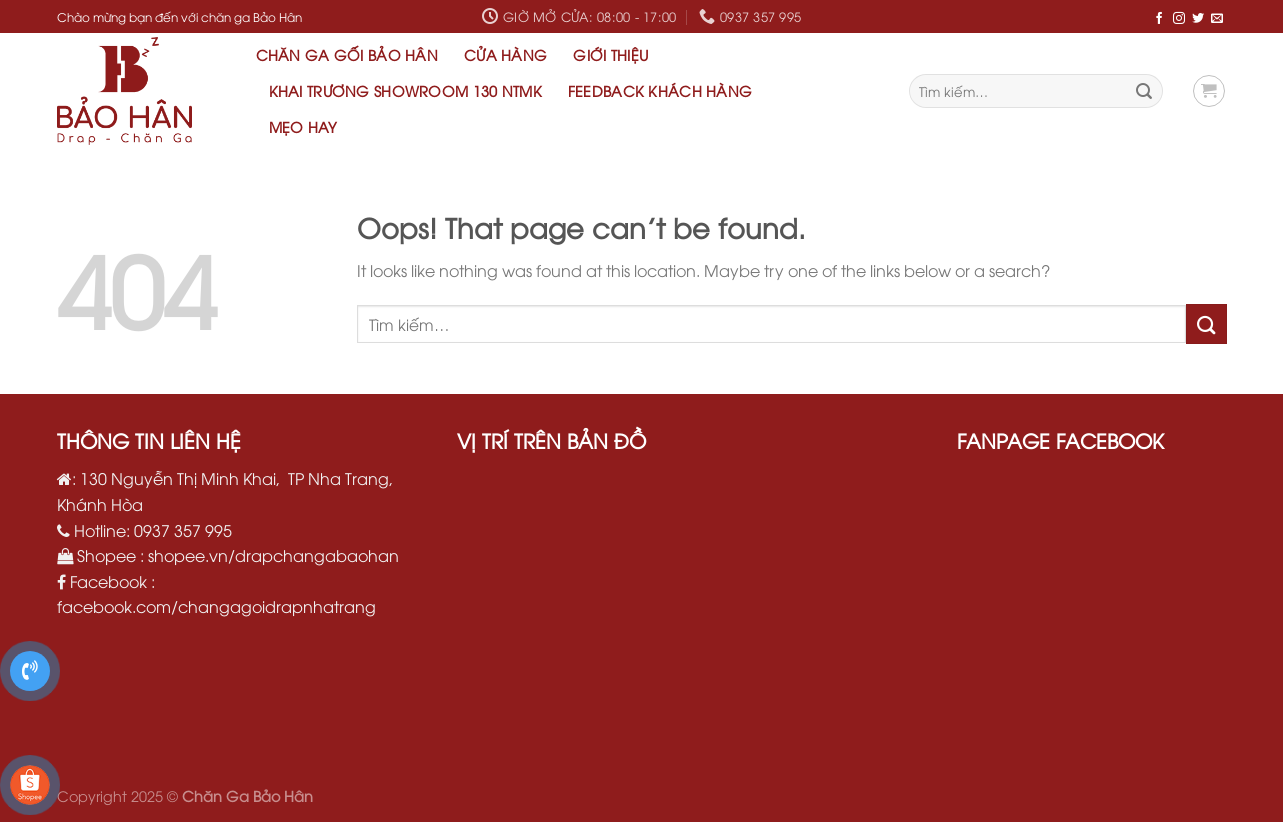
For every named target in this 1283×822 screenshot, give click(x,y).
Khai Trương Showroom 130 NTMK (405, 90)
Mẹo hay (303, 126)
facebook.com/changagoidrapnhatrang (216, 606)
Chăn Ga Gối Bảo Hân (347, 54)
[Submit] (1144, 91)
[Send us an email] (1217, 17)
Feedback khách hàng (660, 90)
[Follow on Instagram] (1179, 17)
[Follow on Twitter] (1198, 17)
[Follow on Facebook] (1159, 17)
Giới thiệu (610, 54)
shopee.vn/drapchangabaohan (273, 555)
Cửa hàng (505, 54)
